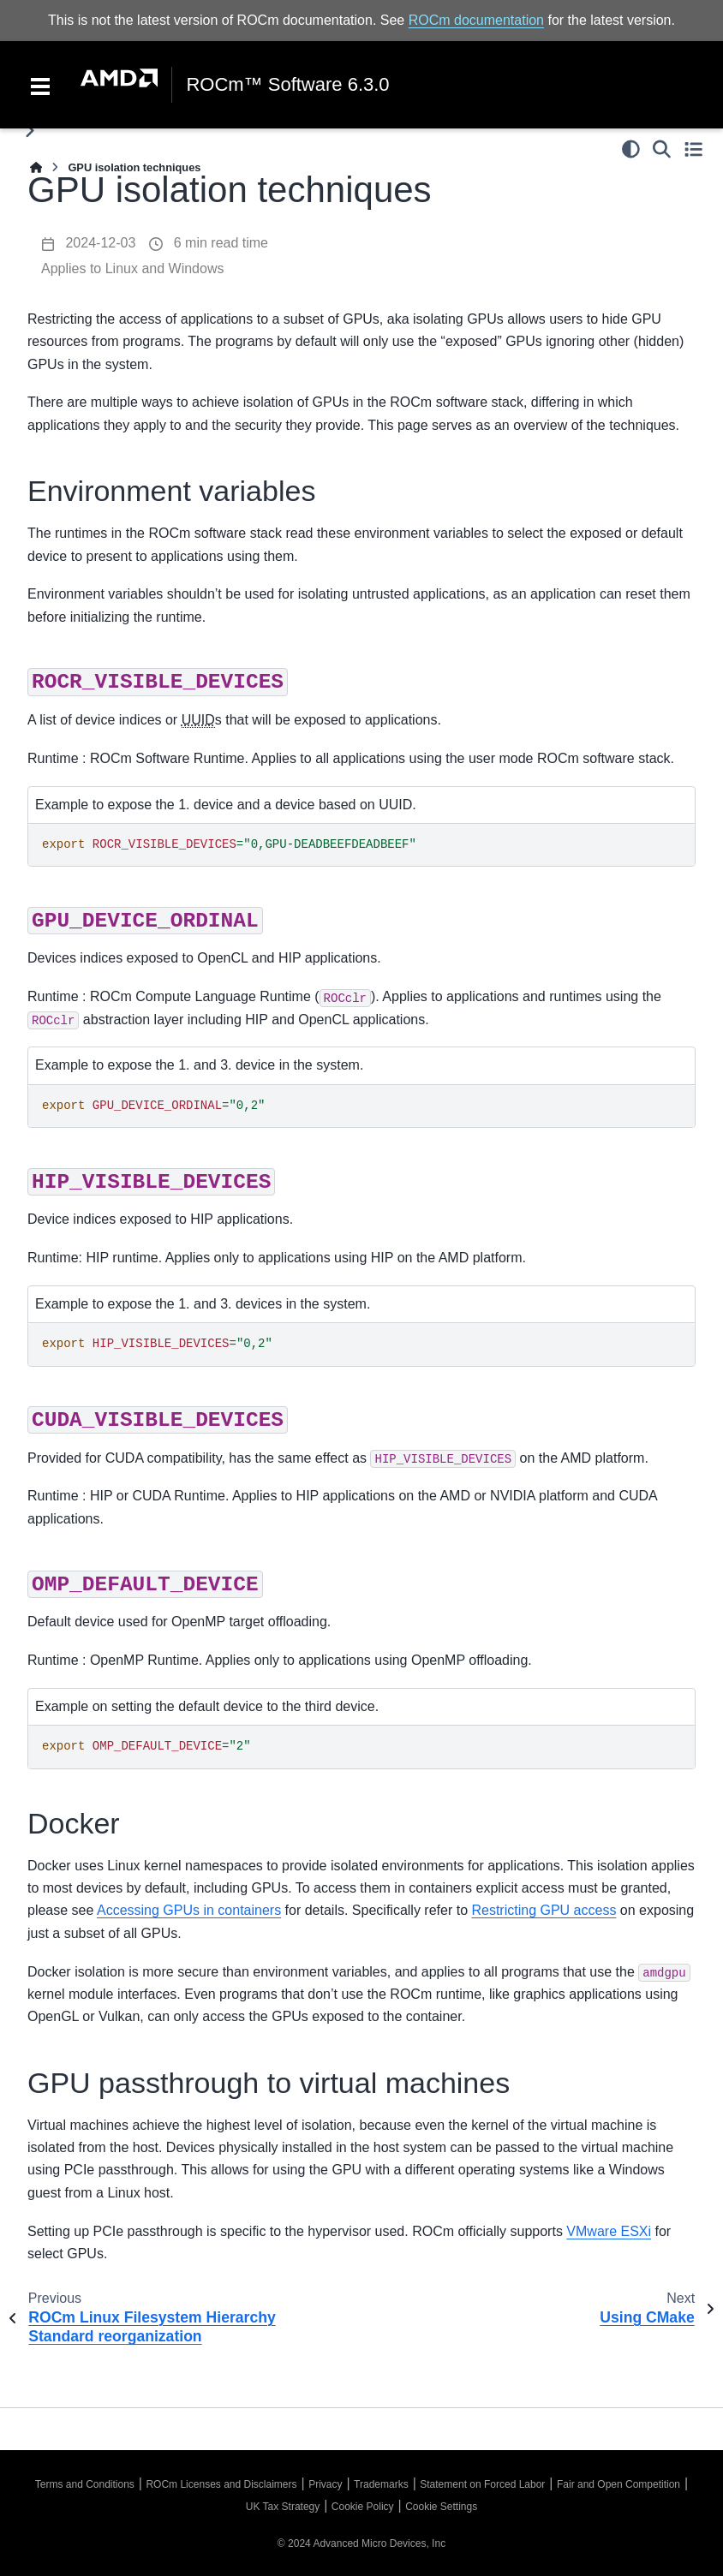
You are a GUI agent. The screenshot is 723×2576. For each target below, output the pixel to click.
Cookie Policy (363, 2507)
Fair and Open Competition (618, 2484)
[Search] (662, 149)
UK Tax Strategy (283, 2507)
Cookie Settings (441, 2507)
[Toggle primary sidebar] (29, 130)
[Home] (36, 167)
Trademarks (381, 2484)
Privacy (325, 2484)
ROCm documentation (476, 20)
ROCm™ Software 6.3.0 (287, 85)
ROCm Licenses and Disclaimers (221, 2484)
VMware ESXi (608, 2231)
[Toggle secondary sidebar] (693, 149)
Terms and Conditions (84, 2484)
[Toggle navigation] (40, 85)
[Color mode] (631, 149)
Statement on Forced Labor (482, 2484)
